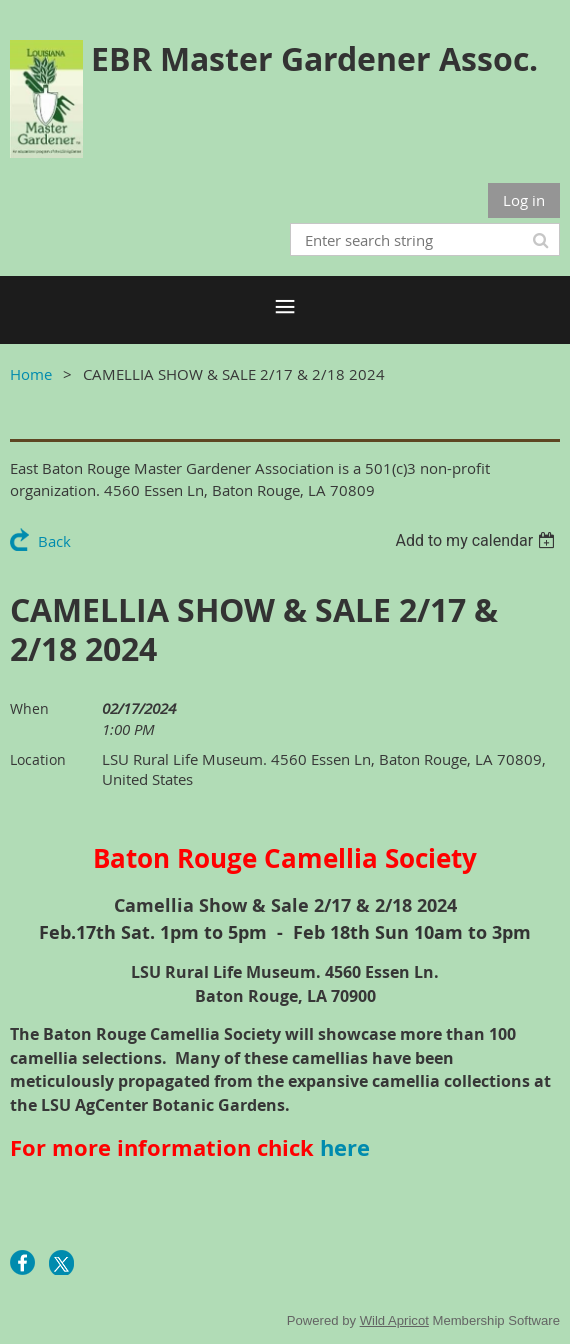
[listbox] (477, 540)
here (345, 1147)
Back (54, 541)
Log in (524, 200)
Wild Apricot (394, 1320)
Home (31, 374)
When (29, 708)
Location (38, 759)
